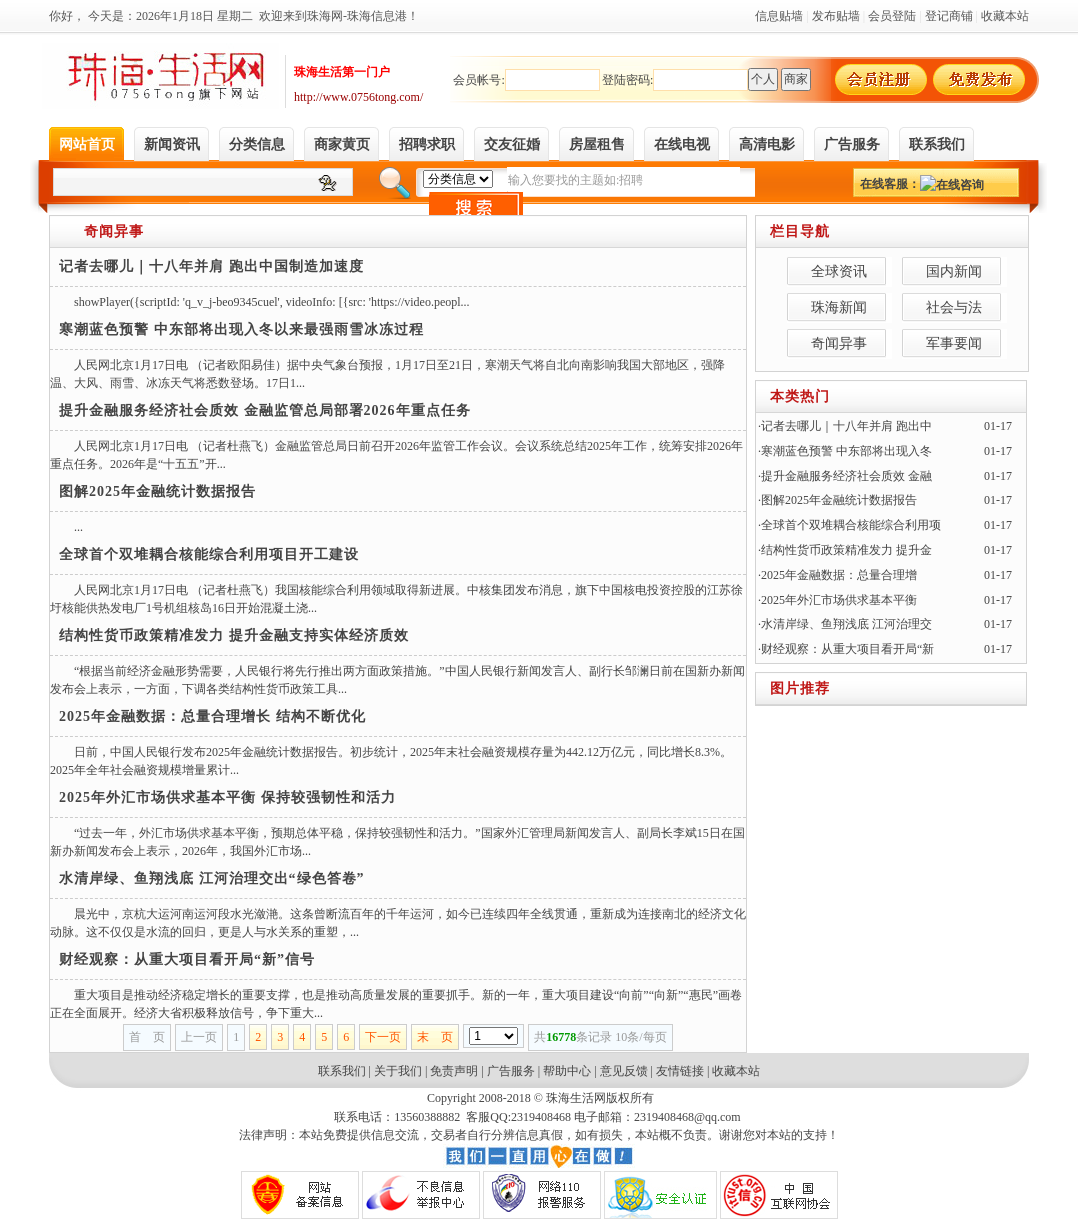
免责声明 (454, 1071)
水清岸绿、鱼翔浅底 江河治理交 (846, 624)
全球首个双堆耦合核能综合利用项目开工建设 (209, 554)
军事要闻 (954, 343)
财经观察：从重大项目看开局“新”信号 (187, 959)
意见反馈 (624, 1071)
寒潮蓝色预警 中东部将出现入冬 (846, 451)
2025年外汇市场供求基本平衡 (839, 600)
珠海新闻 (839, 307)
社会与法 (954, 307)
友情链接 (680, 1071)
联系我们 (342, 1071)
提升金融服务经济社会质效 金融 (846, 476)
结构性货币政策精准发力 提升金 (846, 550)
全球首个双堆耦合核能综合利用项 (851, 525)
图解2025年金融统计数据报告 (157, 491)
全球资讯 (839, 271)
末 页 (435, 1037)
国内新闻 (954, 271)
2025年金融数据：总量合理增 (839, 575)
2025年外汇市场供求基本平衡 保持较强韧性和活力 (227, 797)
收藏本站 (736, 1071)
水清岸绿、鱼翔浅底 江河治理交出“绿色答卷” (212, 878)
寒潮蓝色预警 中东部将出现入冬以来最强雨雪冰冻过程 (241, 329)
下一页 (383, 1037)
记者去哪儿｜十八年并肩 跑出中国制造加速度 (211, 266)
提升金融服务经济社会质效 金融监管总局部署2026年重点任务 (265, 410)
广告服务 (511, 1071)
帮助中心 (567, 1071)
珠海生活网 (576, 1098)
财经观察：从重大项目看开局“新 (847, 649)
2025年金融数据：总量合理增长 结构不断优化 (212, 716)
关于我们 (398, 1071)
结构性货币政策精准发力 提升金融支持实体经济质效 (234, 635)
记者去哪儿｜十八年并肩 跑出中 (846, 426)
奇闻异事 (114, 231)
